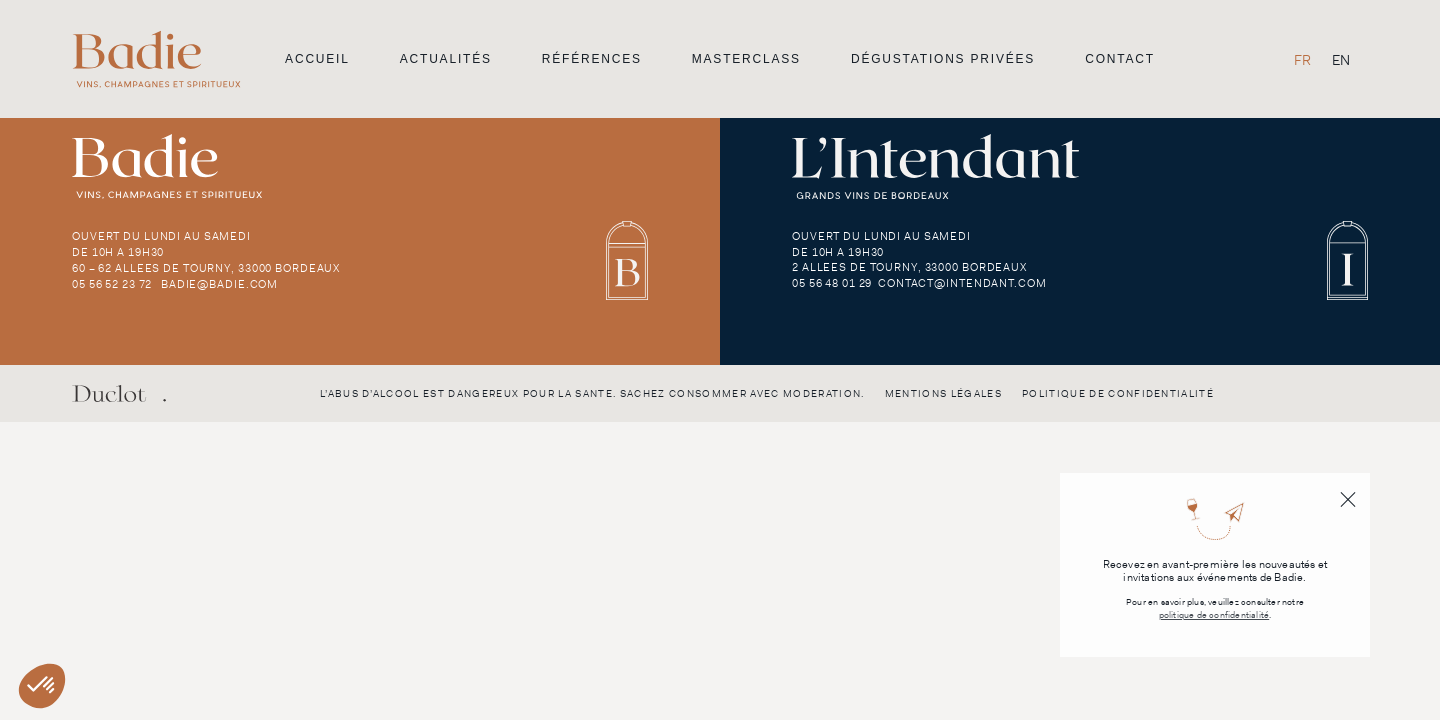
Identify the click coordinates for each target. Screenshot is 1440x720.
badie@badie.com (219, 284)
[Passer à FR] (1302, 59)
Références (592, 59)
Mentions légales (943, 393)
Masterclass (746, 59)
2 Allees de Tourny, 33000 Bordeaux (909, 267)
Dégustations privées (943, 59)
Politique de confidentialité (1118, 393)
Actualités (446, 59)
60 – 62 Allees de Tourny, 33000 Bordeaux (206, 268)
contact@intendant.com (962, 283)
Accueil (317, 59)
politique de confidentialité (1214, 615)
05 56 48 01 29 (832, 283)
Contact (1120, 59)
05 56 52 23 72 (112, 284)
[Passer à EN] (1341, 59)
